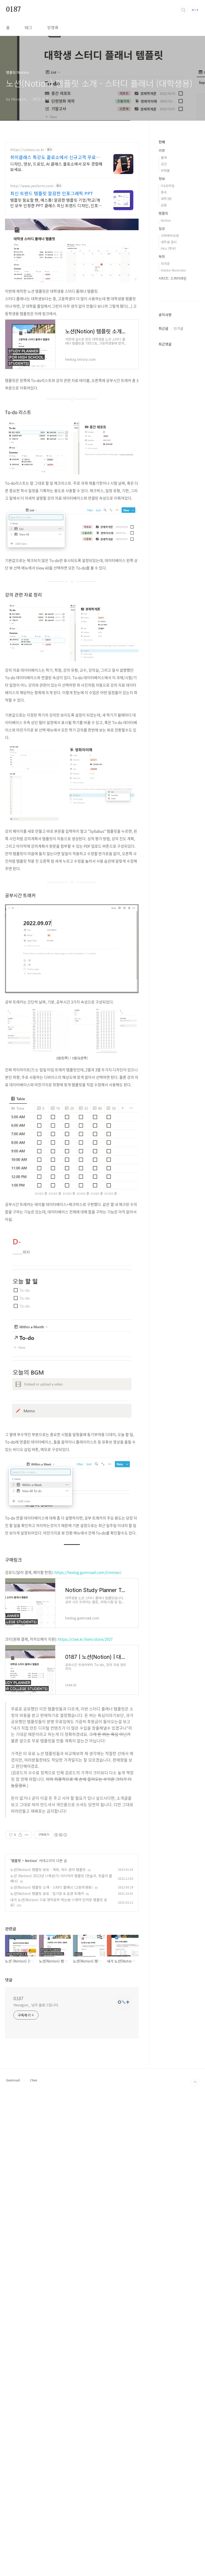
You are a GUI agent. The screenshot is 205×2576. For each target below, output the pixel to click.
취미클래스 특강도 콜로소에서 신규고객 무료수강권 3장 (55, 157)
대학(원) (166, 198)
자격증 (165, 263)
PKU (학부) (168, 248)
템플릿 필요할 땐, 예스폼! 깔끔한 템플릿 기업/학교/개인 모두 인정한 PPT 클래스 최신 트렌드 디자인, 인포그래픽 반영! (56, 202)
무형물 (165, 170)
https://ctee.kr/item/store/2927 (85, 1871)
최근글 (163, 328)
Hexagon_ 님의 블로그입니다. (36, 2313)
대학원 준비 (169, 242)
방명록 (52, 27)
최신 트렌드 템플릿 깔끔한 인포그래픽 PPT (51, 193)
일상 (162, 228)
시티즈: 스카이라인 (173, 278)
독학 (162, 256)
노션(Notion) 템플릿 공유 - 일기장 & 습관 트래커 (47, 2202)
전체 (162, 141)
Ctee (33, 2389)
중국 (164, 192)
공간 (164, 164)
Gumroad (13, 2389)
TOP (195, 2391)
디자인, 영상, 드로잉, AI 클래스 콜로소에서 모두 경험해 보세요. (56, 166)
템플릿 (16, 2169)
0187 (13, 9)
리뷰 (162, 150)
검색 (183, 10)
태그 (28, 27)
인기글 (178, 328)
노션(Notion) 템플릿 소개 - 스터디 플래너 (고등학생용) (51, 2196)
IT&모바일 (168, 185)
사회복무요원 (170, 235)
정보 (162, 178)
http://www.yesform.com (31, 186)
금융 (164, 205)
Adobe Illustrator (173, 270)
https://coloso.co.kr (27, 150)
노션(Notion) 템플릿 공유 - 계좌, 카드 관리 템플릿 (48, 2178)
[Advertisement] (72, 915)
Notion (31, 2169)
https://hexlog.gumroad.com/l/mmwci (87, 1804)
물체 (164, 157)
